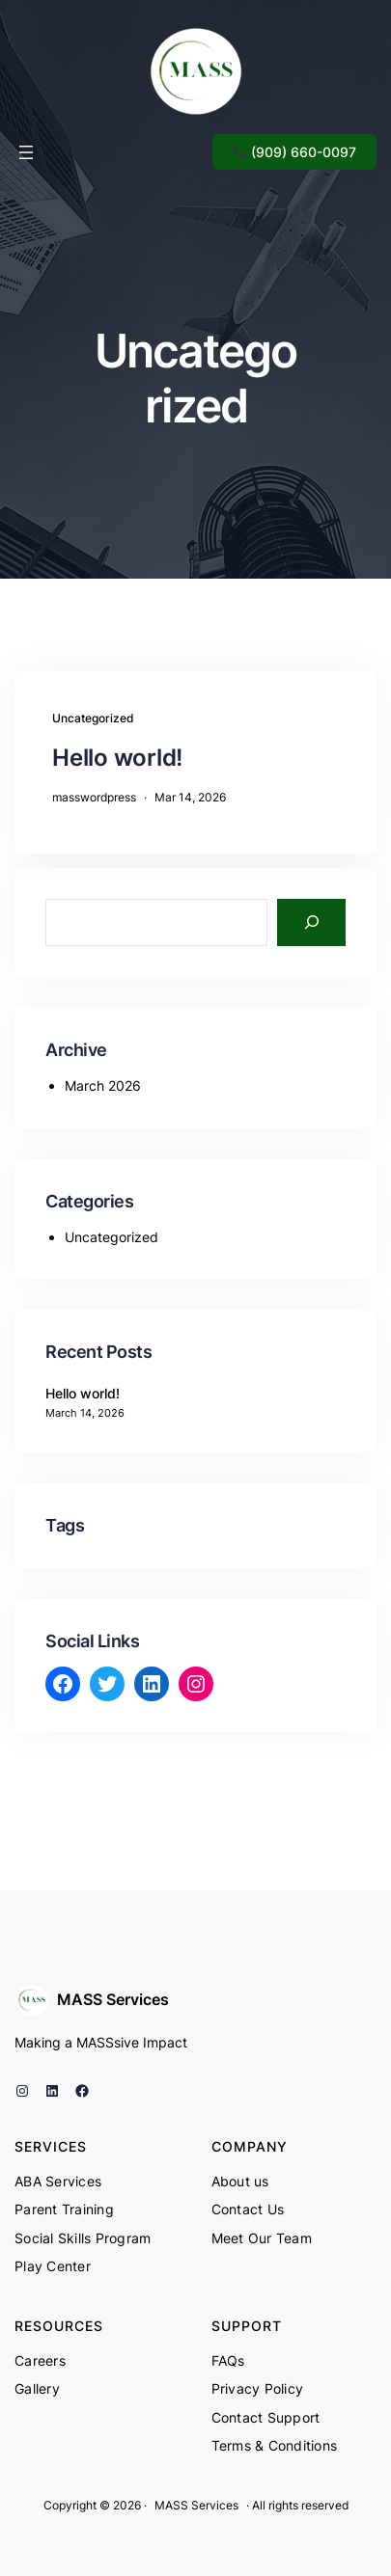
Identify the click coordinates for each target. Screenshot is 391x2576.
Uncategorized (93, 718)
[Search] (311, 922)
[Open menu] (26, 152)
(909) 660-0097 (294, 152)
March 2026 (103, 1085)
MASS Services (113, 1999)
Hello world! (117, 758)
